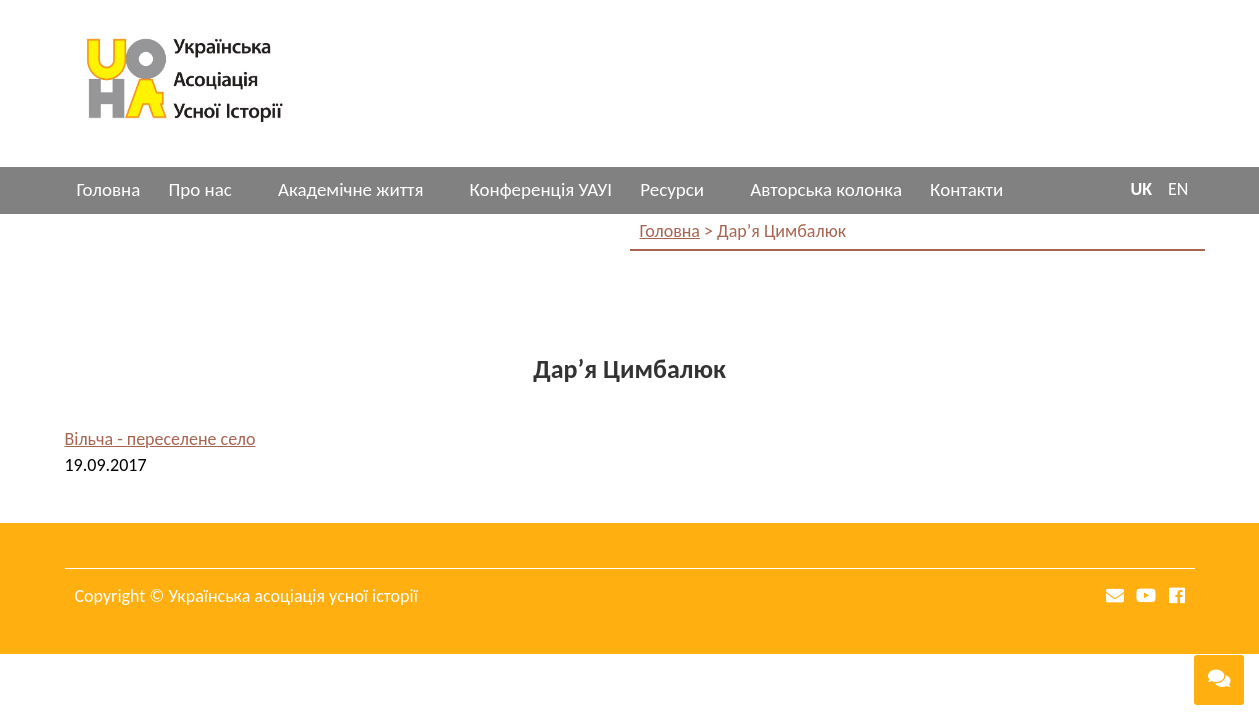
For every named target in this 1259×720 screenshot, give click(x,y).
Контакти (966, 189)
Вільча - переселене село (160, 439)
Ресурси (672, 189)
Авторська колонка (826, 189)
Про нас (199, 189)
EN (1178, 189)
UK (1141, 189)
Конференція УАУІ (540, 189)
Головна (109, 189)
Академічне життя (350, 189)
